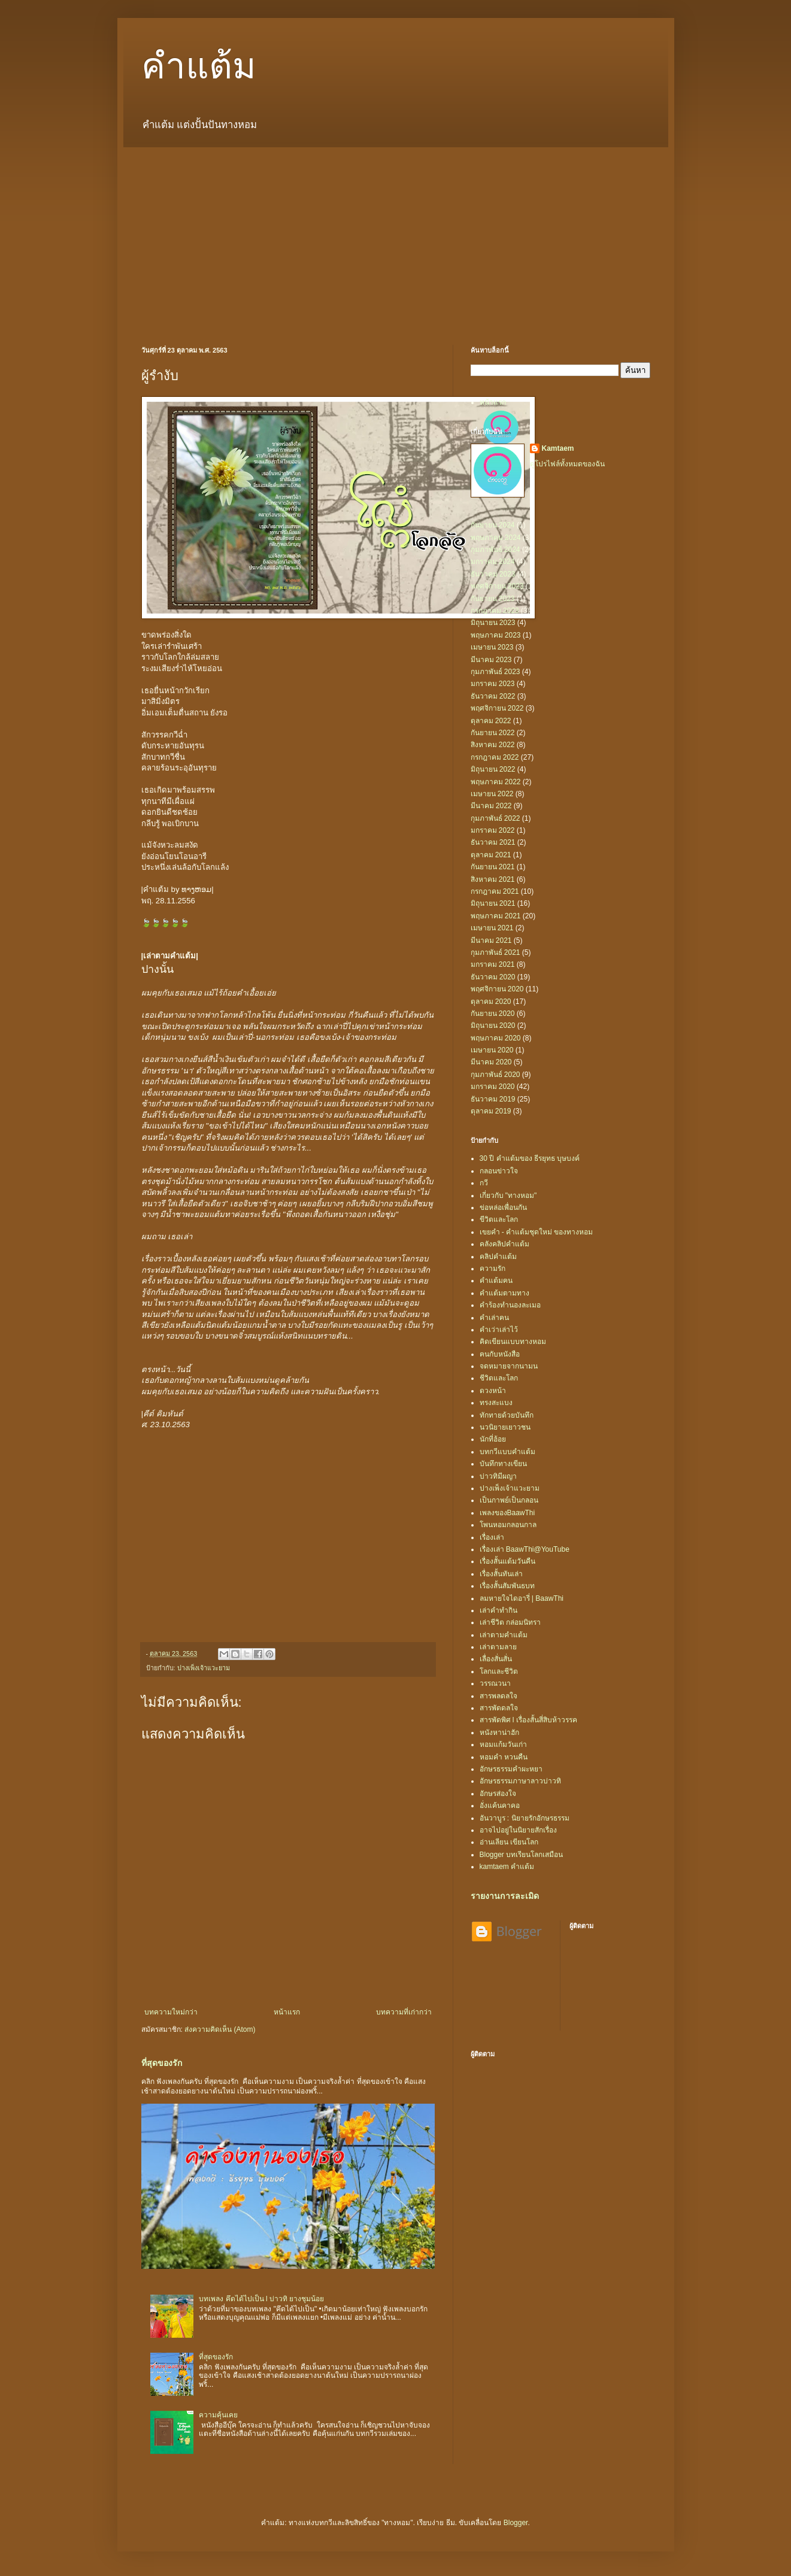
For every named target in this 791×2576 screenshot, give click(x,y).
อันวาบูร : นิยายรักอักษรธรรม (524, 1818)
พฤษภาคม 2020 (496, 1038)
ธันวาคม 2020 (493, 977)
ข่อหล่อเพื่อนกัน (503, 1207)
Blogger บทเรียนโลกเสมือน (521, 1854)
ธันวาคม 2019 (493, 1099)
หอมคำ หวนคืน (504, 1757)
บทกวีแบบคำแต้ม (507, 1452)
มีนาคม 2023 (491, 660)
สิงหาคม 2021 (493, 879)
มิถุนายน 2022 (493, 769)
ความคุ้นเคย (218, 2415)
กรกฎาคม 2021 (495, 891)
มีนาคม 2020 (491, 1062)
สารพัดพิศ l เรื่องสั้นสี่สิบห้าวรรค (528, 1720)
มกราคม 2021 (493, 964)
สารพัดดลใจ (499, 1708)
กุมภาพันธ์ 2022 (495, 818)
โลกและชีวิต (499, 1671)
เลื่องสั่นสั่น (496, 1659)
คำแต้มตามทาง (504, 1293)
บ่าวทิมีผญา (498, 1476)
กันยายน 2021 (493, 867)
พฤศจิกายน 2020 (497, 989)
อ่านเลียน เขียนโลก (509, 1842)
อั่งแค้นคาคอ (500, 1805)
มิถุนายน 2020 (493, 1025)
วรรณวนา (495, 1683)
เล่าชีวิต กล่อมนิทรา (510, 1622)
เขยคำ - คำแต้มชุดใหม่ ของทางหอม (536, 1232)
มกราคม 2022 (493, 830)
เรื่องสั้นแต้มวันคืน (507, 1561)
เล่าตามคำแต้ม (504, 1635)
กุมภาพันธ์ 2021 (495, 952)
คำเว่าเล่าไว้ (499, 1329)
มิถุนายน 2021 (493, 903)
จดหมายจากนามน (509, 1366)
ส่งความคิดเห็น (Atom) (219, 2029)
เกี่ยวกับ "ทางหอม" (508, 1195)
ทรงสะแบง (496, 1402)
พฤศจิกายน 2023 (497, 586)
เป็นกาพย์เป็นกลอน (509, 1500)
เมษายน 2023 (492, 647)
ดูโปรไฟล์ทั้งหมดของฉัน (567, 464)
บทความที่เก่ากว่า (404, 2012)
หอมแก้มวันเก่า (503, 1744)
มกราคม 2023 (493, 683)
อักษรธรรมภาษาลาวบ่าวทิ (520, 1781)
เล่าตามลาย (498, 1647)
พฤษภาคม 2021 (496, 916)
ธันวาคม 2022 (493, 696)
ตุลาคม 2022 (491, 721)
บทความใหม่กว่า (171, 2012)
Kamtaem (558, 448)
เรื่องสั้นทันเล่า (501, 1574)
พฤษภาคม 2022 (496, 782)
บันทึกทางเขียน (503, 1464)
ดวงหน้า (493, 1390)
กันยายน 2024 (493, 525)
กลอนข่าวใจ (499, 1171)
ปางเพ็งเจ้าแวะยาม (203, 1667)
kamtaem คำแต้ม (507, 1866)
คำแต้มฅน (496, 1280)
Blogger (516, 2523)
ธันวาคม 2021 (493, 842)
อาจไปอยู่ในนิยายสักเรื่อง (518, 1830)
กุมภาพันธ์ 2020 (495, 1074)
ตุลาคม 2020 (491, 1001)
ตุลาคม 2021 (491, 855)
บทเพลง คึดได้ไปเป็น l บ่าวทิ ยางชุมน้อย (261, 2299)
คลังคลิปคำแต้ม (504, 1244)
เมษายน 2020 (492, 1050)
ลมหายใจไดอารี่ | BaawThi (521, 1598)
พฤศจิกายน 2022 (497, 708)
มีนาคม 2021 (491, 940)
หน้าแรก (287, 2012)
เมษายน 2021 (492, 928)
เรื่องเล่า (492, 1537)
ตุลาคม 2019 (491, 1111)
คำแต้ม (198, 66)
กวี (484, 1183)
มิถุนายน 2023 (493, 622)
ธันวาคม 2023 (493, 574)
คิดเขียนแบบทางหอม (513, 1341)
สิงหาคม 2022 (493, 745)
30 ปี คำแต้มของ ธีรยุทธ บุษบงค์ (530, 1158)
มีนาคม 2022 (491, 806)
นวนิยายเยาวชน (505, 1427)
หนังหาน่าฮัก (499, 1732)
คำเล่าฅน (494, 1317)
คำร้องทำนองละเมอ (510, 1305)
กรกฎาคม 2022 (495, 757)
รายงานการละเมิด (505, 1896)
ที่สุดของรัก (162, 2063)
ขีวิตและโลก (499, 1219)
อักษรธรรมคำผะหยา (511, 1769)
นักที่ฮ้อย (493, 1439)
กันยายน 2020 (493, 1013)
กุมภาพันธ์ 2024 (495, 549)
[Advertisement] (395, 237)
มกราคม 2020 (493, 1086)
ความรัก (492, 1268)
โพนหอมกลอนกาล (508, 1525)
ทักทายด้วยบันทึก (507, 1415)
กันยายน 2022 (493, 733)
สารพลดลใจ (498, 1696)
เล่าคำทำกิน (498, 1610)
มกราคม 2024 (493, 561)
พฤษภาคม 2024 (496, 537)
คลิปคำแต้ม (498, 1256)
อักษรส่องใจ (498, 1793)
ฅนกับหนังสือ (500, 1354)
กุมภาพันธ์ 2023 (495, 671)
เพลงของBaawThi (507, 1513)
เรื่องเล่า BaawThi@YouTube (524, 1549)
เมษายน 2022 (492, 794)
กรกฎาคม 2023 (495, 610)
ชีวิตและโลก (499, 1378)
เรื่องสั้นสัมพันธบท (507, 1586)
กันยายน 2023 (493, 598)
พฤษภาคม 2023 (496, 635)
